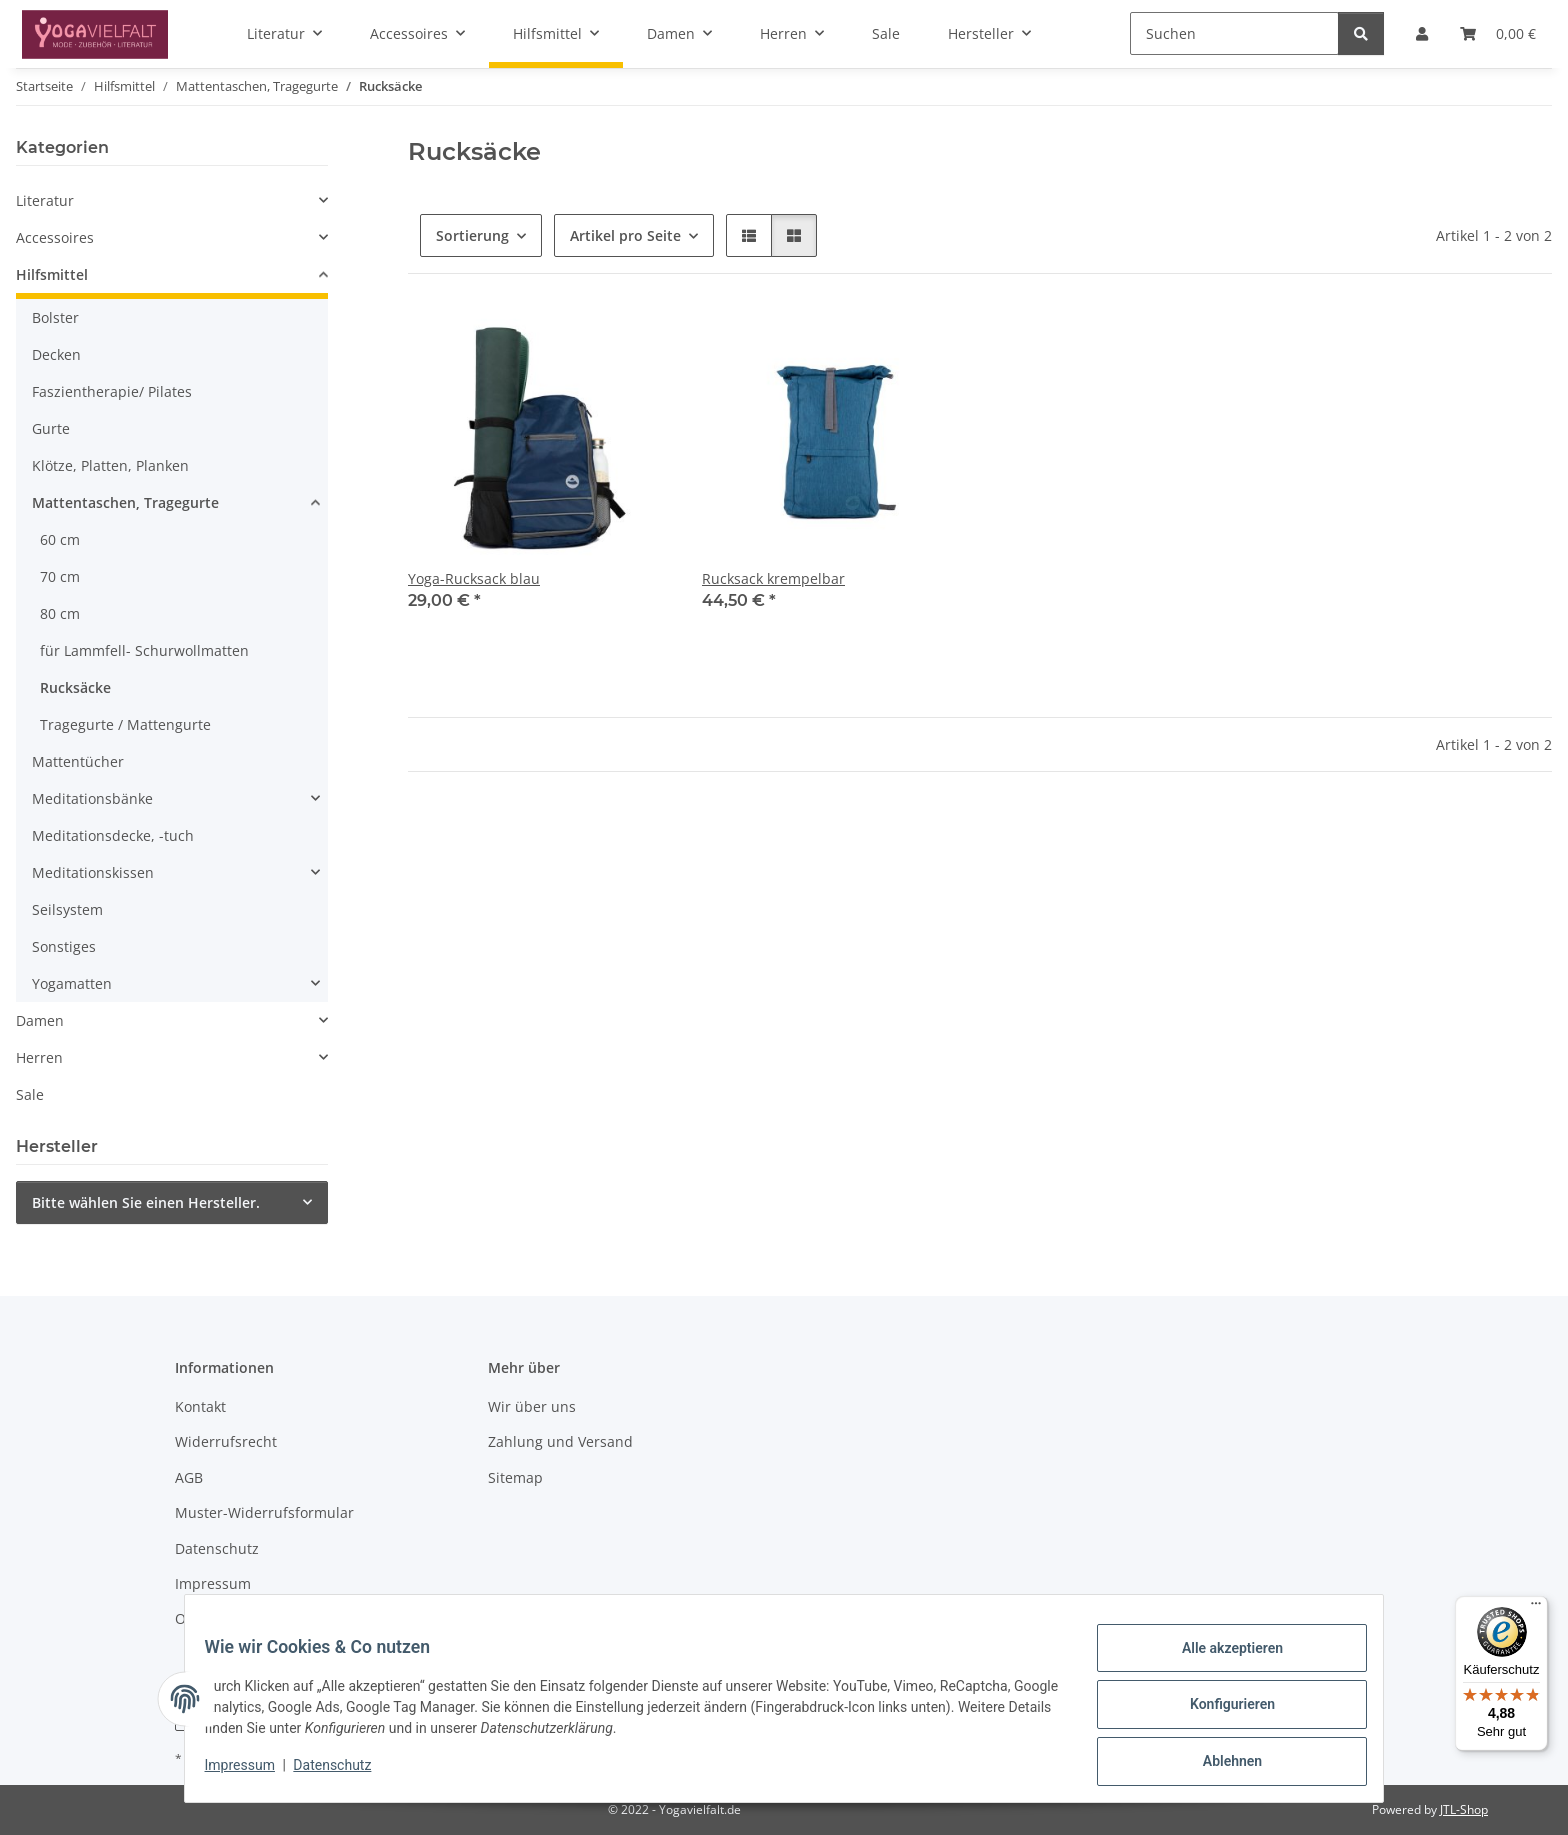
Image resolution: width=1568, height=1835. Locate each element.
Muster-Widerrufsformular (264, 1512)
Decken (56, 354)
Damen (40, 1020)
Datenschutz (345, 1773)
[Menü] (1536, 1608)
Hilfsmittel (52, 274)
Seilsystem (67, 909)
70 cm (60, 576)
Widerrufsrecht (226, 1441)
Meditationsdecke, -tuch (113, 835)
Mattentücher (78, 761)
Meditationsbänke (92, 798)
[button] (749, 235)
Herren (39, 1057)
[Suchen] (1234, 33)
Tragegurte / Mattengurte (125, 724)
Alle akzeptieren (1219, 1660)
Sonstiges (64, 946)
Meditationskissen (93, 872)
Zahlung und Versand (560, 1441)
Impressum (252, 1773)
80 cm (60, 613)
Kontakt (200, 1406)
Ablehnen (1219, 1764)
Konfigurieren (1219, 1712)
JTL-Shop (1464, 1809)
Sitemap (515, 1477)
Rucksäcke (75, 687)
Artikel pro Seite (625, 235)
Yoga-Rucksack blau (474, 578)
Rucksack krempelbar (773, 578)
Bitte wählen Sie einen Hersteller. (146, 1202)
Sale (30, 1094)
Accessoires (55, 237)
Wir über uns (532, 1406)
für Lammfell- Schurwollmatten (144, 650)
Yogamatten (72, 983)
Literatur (45, 200)
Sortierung (472, 235)
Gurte (51, 428)
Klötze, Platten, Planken (110, 465)
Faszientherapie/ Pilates (112, 391)
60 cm (60, 539)
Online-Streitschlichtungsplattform (292, 1618)
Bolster (55, 317)
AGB (189, 1477)
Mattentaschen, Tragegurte (125, 502)
